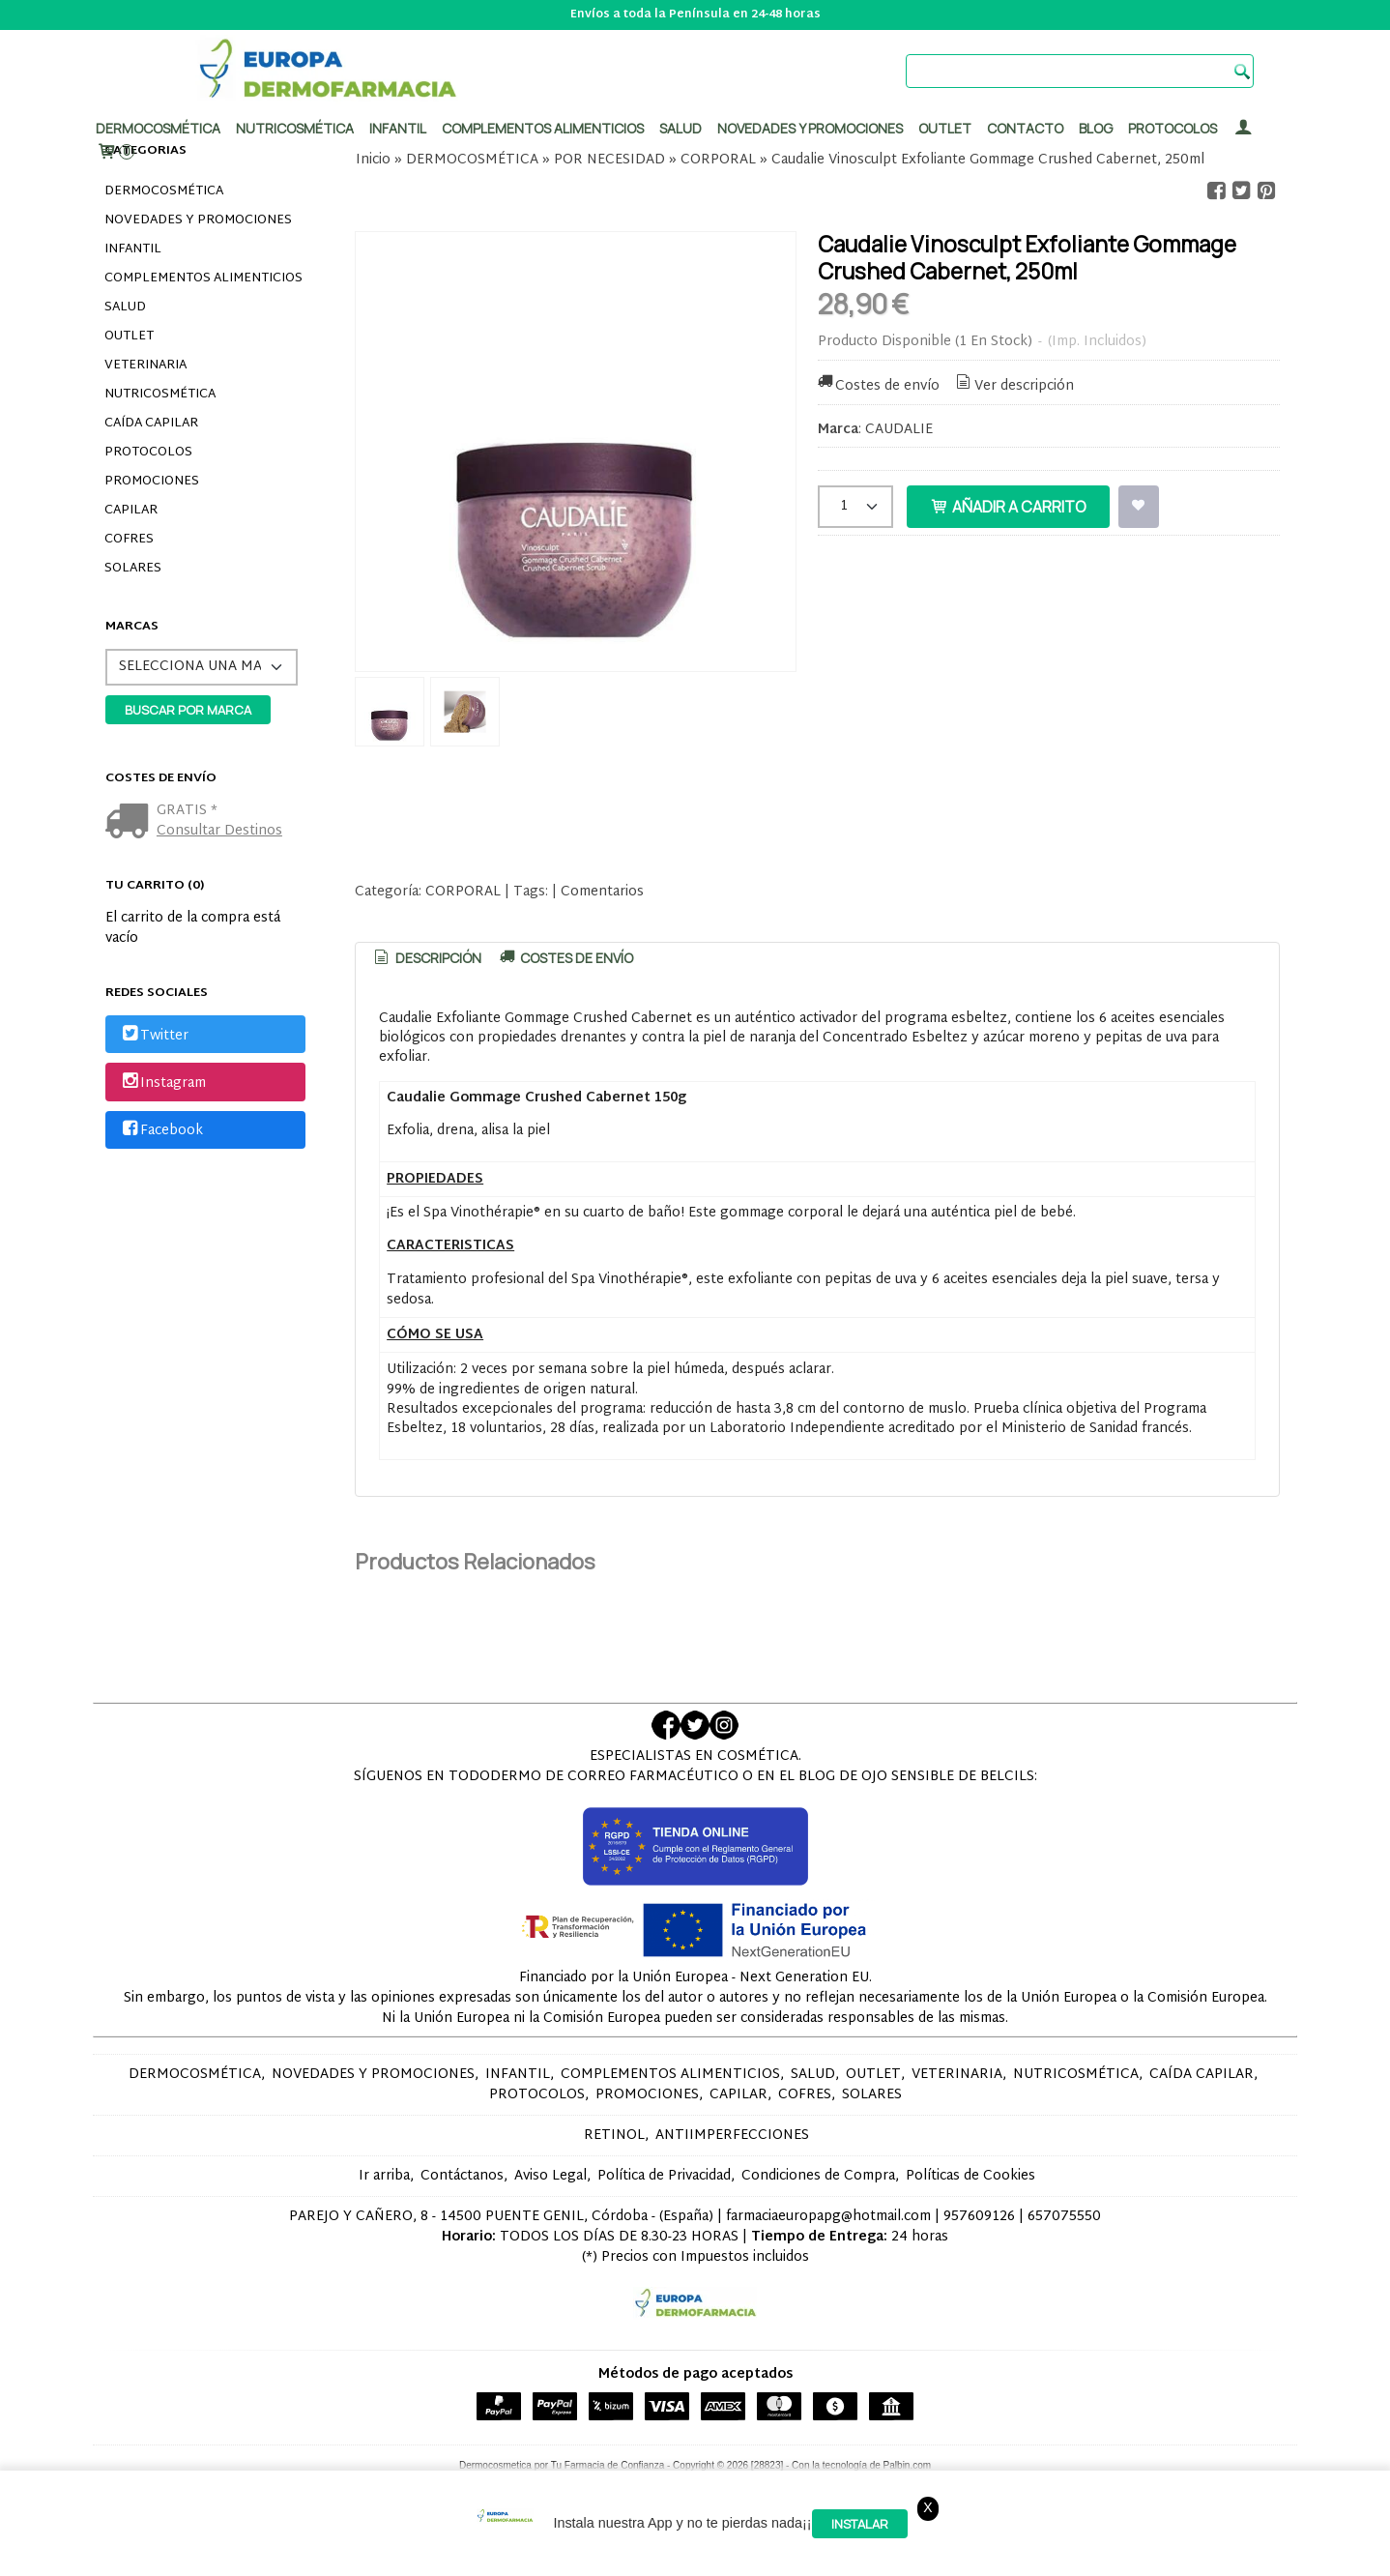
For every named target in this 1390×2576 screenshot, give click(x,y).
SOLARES (132, 568)
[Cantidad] (855, 506)
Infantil (397, 128)
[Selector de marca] (201, 667)
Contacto (1025, 128)
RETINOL (614, 2135)
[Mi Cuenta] (1243, 128)
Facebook (161, 1131)
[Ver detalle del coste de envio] (131, 823)
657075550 (1064, 2217)
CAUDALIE (899, 430)
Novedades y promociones (810, 128)
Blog (1096, 128)
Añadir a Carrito (1008, 506)
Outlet (944, 128)
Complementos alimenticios (543, 128)
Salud (680, 128)
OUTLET (129, 336)
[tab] (426, 958)
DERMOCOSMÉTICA (163, 191)
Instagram (162, 1083)
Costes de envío (878, 386)
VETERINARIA (145, 365)
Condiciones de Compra (818, 2176)
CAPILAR (131, 510)
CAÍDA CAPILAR (151, 423)
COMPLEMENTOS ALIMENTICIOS (203, 278)
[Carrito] (115, 152)
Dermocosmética (158, 128)
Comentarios (602, 892)
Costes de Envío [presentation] (565, 958)
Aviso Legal (550, 2176)
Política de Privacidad (664, 2176)
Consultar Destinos (219, 831)
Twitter (153, 1036)
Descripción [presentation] (426, 958)
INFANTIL (132, 249)
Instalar (859, 2523)
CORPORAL (463, 892)
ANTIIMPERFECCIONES (732, 2135)
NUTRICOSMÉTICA (160, 394)
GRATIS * (187, 811)
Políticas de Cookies (970, 2176)
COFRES (129, 539)
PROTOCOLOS (1172, 128)
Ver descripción (1013, 386)
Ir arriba (384, 2176)
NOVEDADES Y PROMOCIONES (198, 220)
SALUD (125, 307)
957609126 (979, 2217)
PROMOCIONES (151, 481)
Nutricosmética (295, 128)
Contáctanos (462, 2176)
